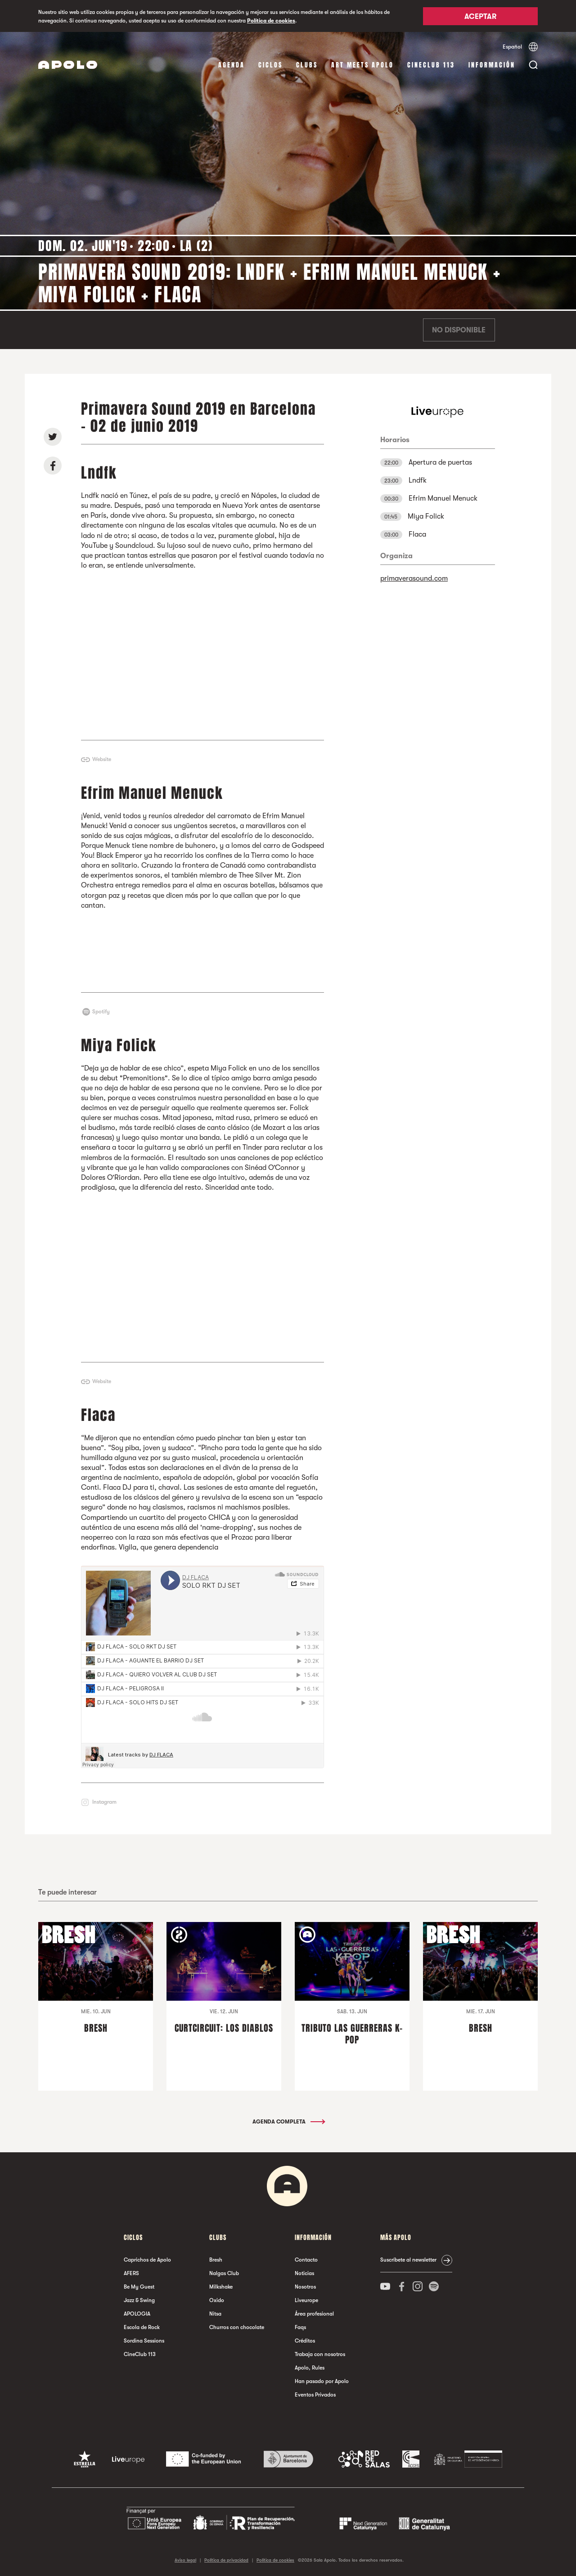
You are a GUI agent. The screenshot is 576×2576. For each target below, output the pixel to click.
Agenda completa (288, 2122)
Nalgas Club (224, 2273)
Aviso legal (185, 2560)
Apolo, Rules (309, 2368)
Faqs (300, 2327)
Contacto (306, 2260)
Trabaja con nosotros (320, 2354)
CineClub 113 (431, 65)
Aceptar (480, 17)
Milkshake (221, 2287)
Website (101, 759)
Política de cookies (271, 21)
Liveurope (306, 2300)
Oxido (216, 2300)
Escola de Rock (142, 2327)
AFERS (131, 2273)
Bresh (215, 2260)
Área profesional (314, 2314)
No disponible (459, 330)
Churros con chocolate (236, 2327)
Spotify (101, 1011)
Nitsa (215, 2314)
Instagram (104, 1802)
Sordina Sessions (144, 2341)
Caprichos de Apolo (147, 2260)
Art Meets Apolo (362, 65)
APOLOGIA (137, 2314)
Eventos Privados (315, 2395)
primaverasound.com (414, 578)
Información (491, 65)
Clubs (307, 65)
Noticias (304, 2273)
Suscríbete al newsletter (408, 2260)
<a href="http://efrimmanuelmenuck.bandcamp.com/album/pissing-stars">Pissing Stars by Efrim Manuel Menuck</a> (202, 951)
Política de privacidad (226, 2560)
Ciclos (270, 65)
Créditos (305, 2341)
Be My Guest (139, 2287)
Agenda (231, 65)
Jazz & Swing (139, 2300)
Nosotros (305, 2287)
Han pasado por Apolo (322, 2381)
